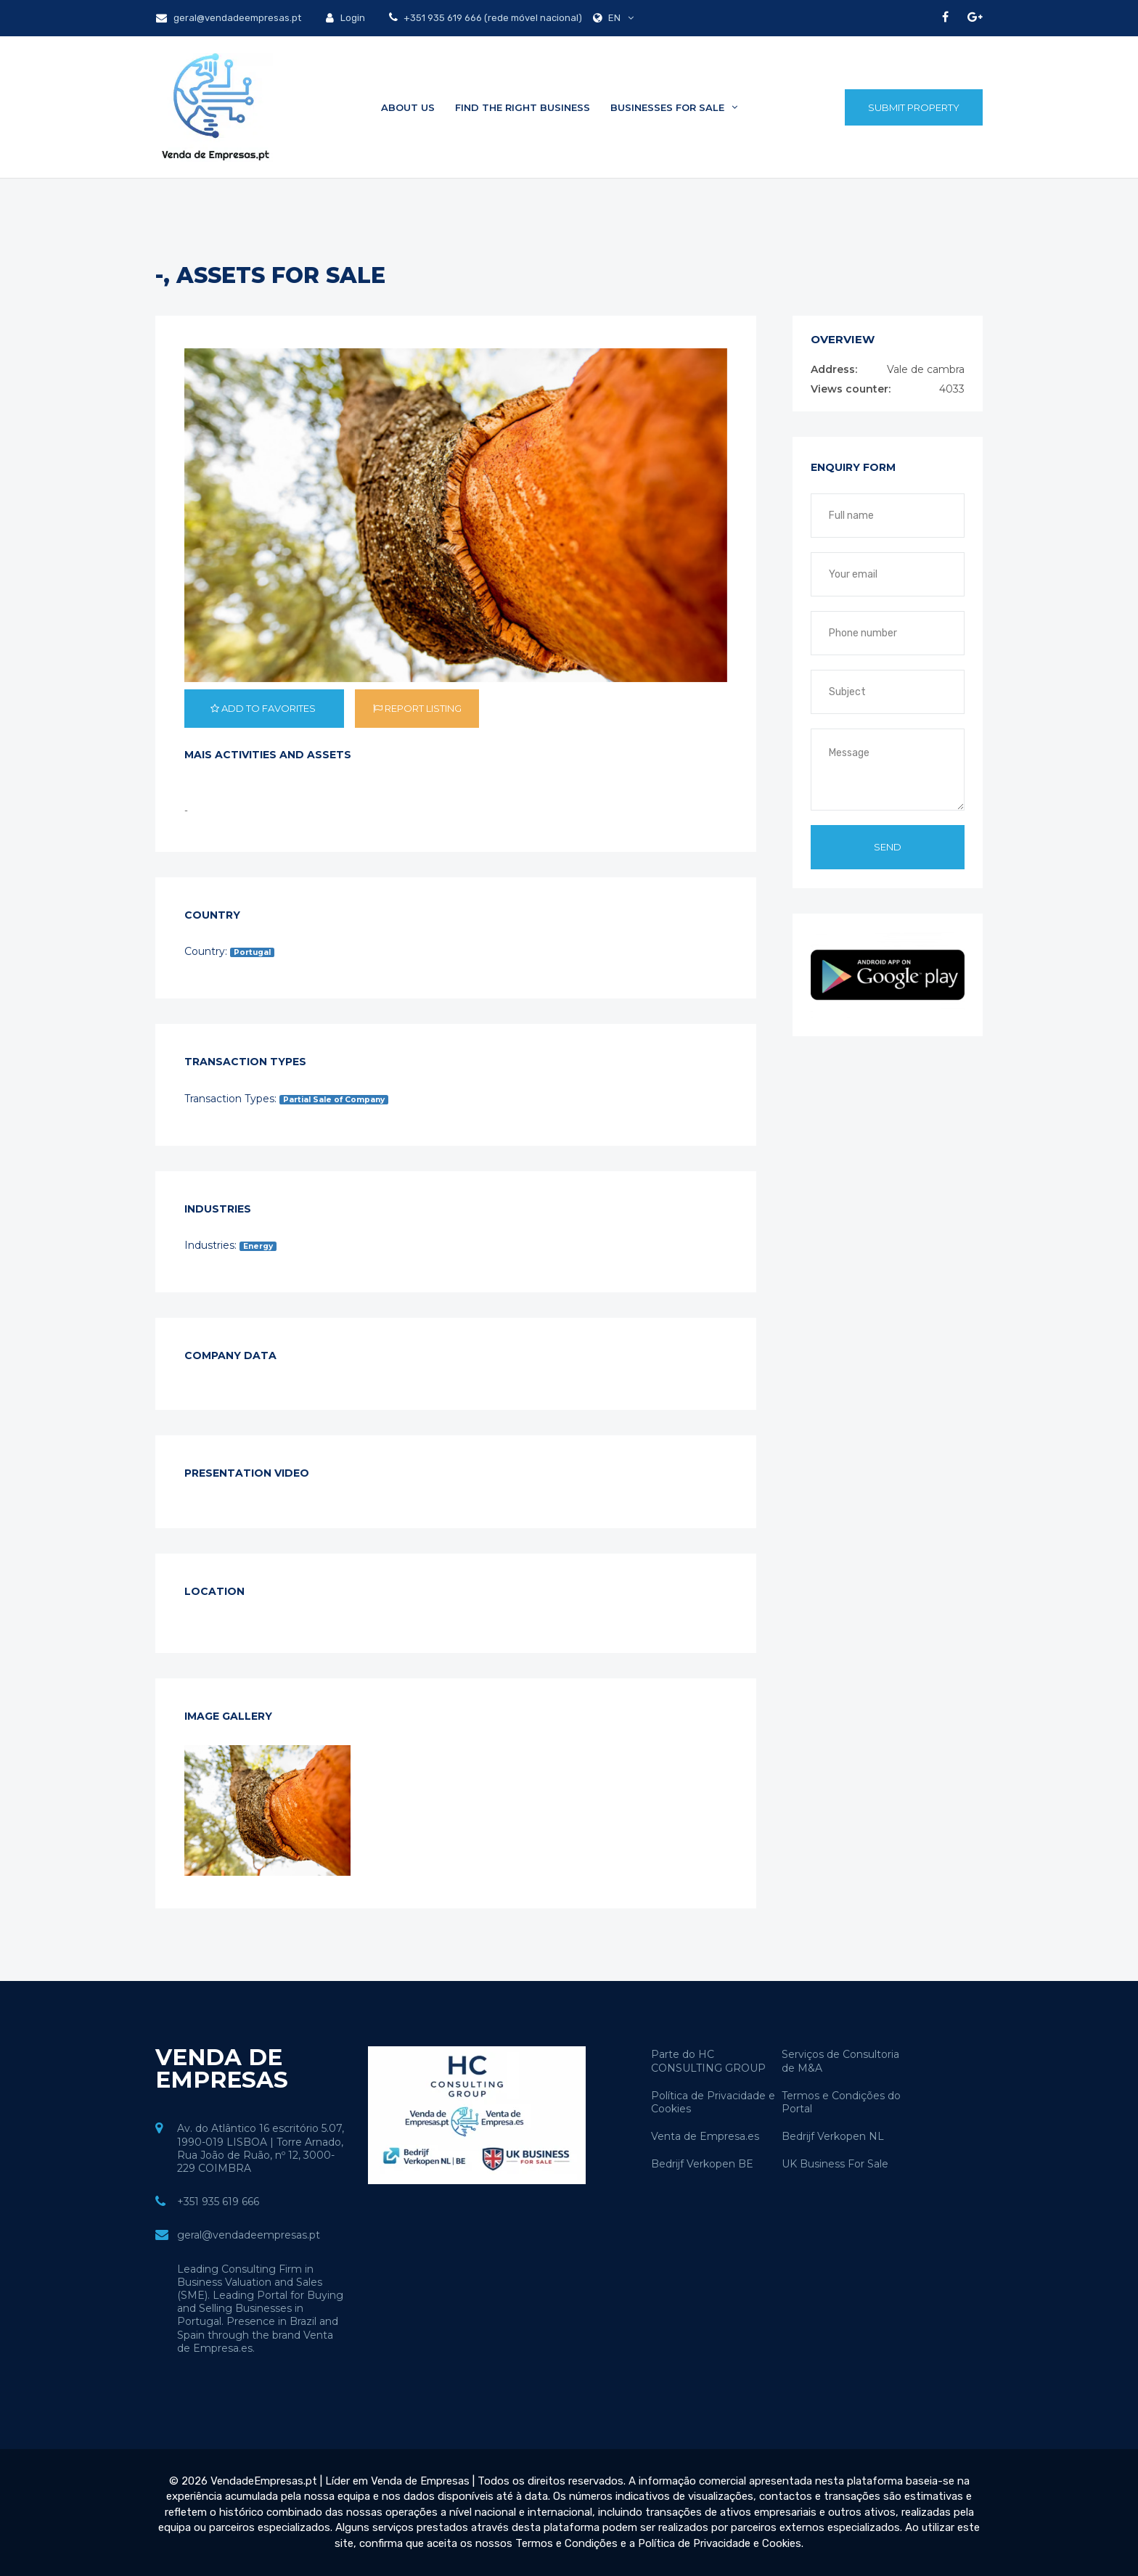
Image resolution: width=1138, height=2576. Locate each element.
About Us (408, 107)
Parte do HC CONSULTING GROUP (708, 2061)
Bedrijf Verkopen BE (702, 2163)
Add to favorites (264, 708)
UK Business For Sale (835, 2163)
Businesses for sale (673, 107)
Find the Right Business (522, 107)
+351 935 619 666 (218, 2201)
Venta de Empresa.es (705, 2136)
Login (345, 17)
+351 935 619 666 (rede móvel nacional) (491, 17)
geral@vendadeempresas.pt (228, 17)
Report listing (417, 708)
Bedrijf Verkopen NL (833, 2136)
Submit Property (913, 107)
